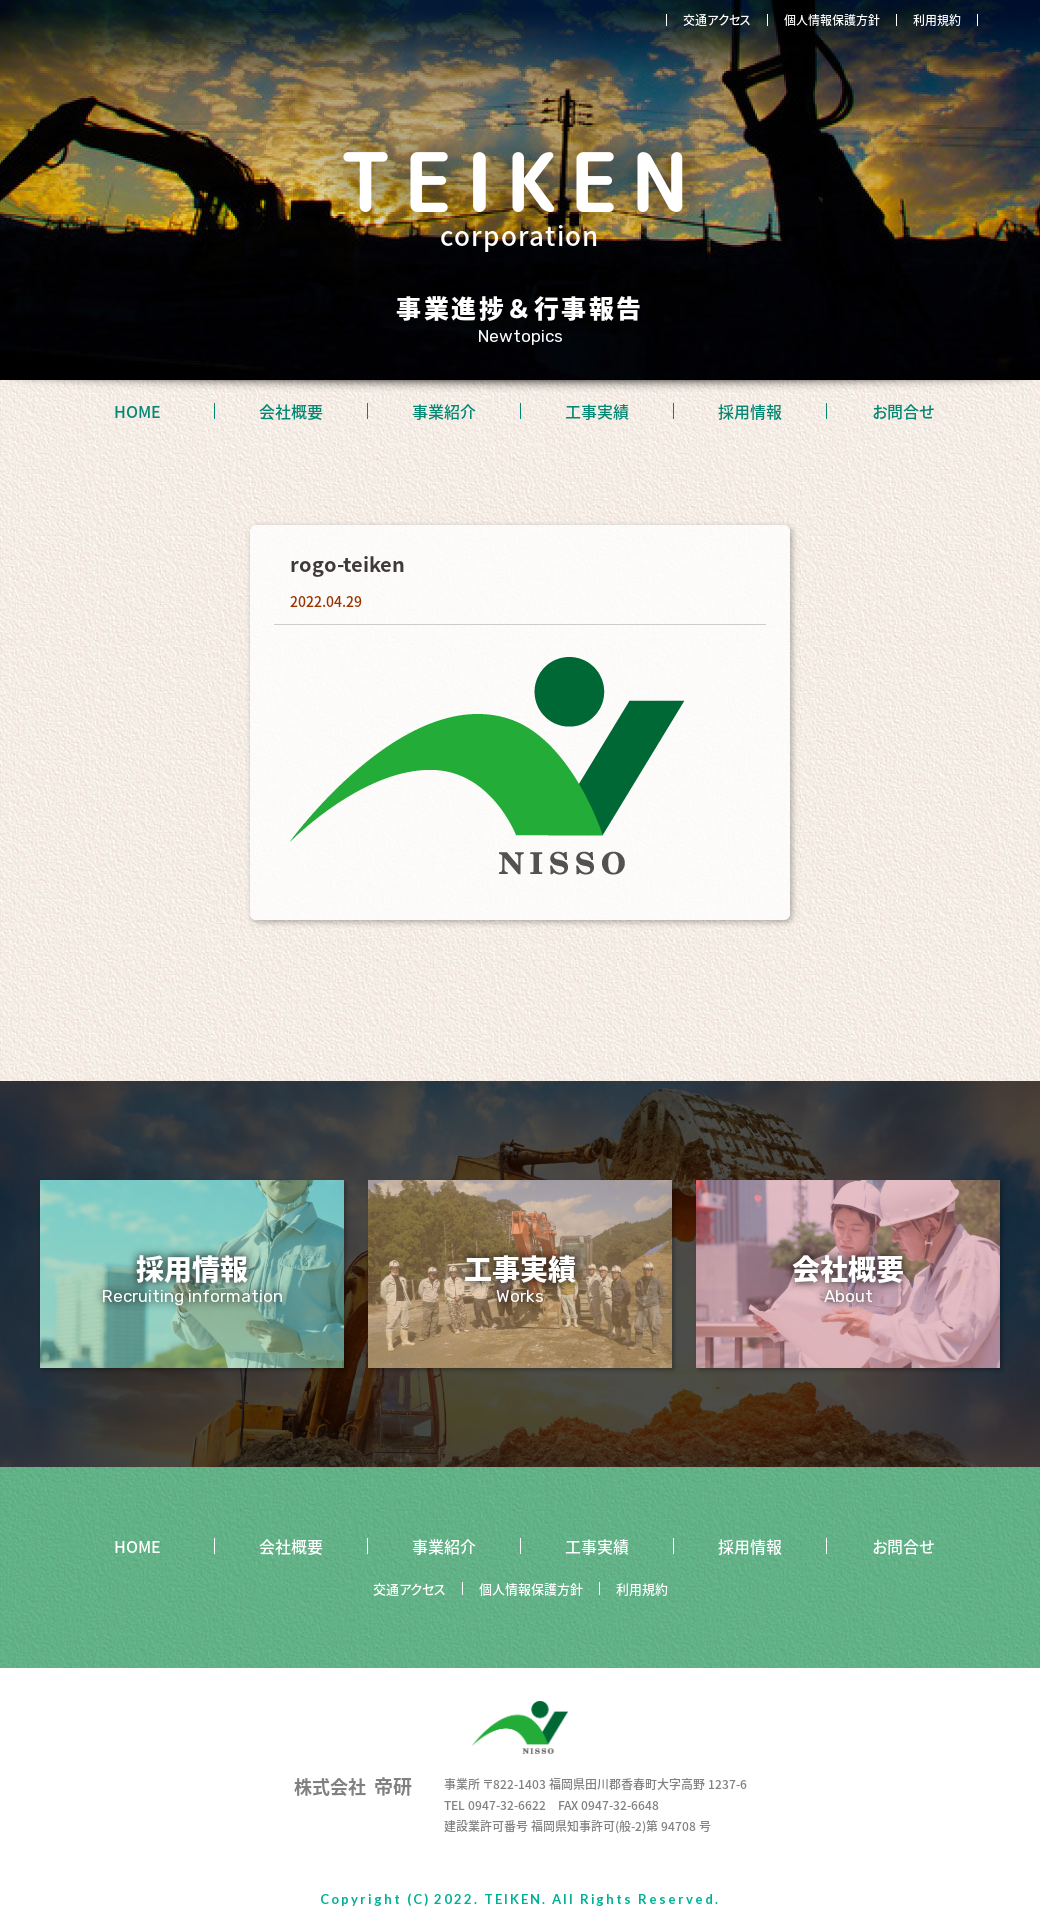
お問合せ (903, 411)
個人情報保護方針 (832, 20)
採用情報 (750, 411)
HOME (137, 411)
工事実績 (597, 411)
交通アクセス (717, 20)
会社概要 (291, 411)
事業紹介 (444, 411)
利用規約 (937, 20)
